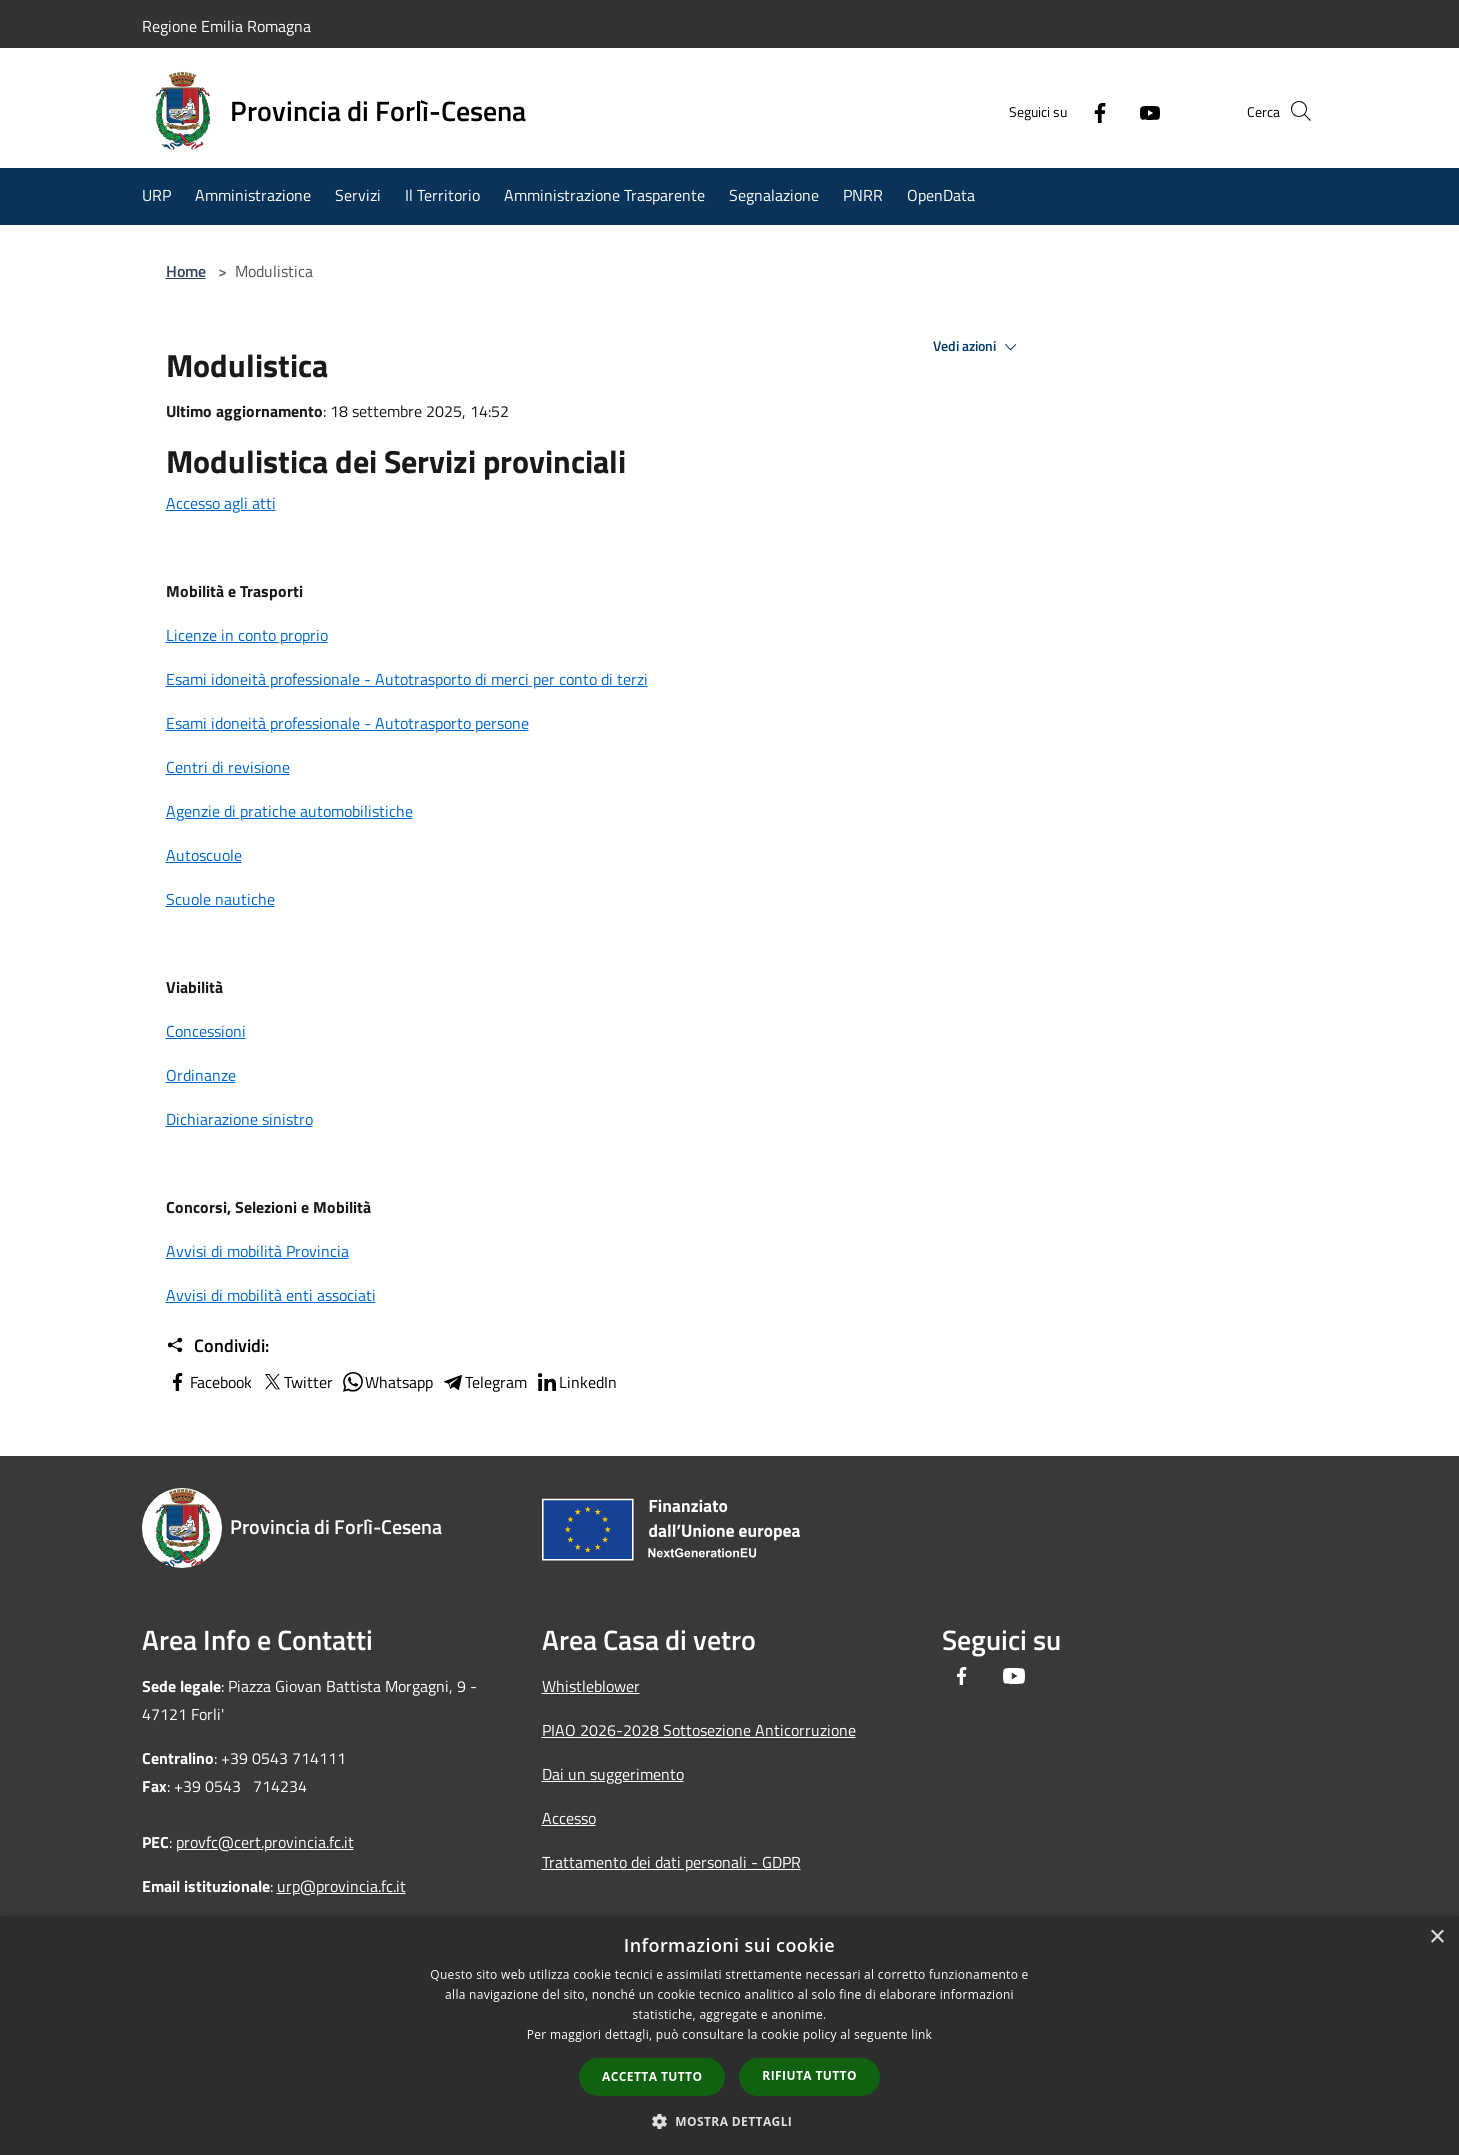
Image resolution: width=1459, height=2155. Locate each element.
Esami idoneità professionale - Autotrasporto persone (347, 723)
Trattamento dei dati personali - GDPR (671, 1862)
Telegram (484, 1382)
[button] (730, 2121)
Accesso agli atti (221, 503)
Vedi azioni (978, 347)
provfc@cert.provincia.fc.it (265, 1842)
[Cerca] (1294, 111)
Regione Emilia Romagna (226, 26)
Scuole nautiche (220, 899)
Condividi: (217, 1346)
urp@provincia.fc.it (341, 1886)
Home (186, 271)
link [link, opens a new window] (921, 2034)
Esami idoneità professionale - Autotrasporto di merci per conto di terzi (407, 679)
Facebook (209, 1382)
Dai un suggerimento (613, 1774)
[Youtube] (1116, 111)
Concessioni (206, 1031)
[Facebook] (1066, 111)
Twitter (296, 1382)
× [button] (1436, 1937)
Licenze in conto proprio (247, 635)
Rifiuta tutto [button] (809, 2075)
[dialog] (729, 2035)
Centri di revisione (228, 767)
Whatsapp (387, 1382)
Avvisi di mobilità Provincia (257, 1251)
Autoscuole (204, 855)
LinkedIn (576, 1382)
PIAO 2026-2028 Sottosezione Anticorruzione (699, 1730)
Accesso (569, 1818)
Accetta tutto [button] (652, 2076)
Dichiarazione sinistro (239, 1119)
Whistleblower (591, 1686)
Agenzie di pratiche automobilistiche (289, 811)
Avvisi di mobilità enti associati (271, 1295)
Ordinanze (201, 1075)
